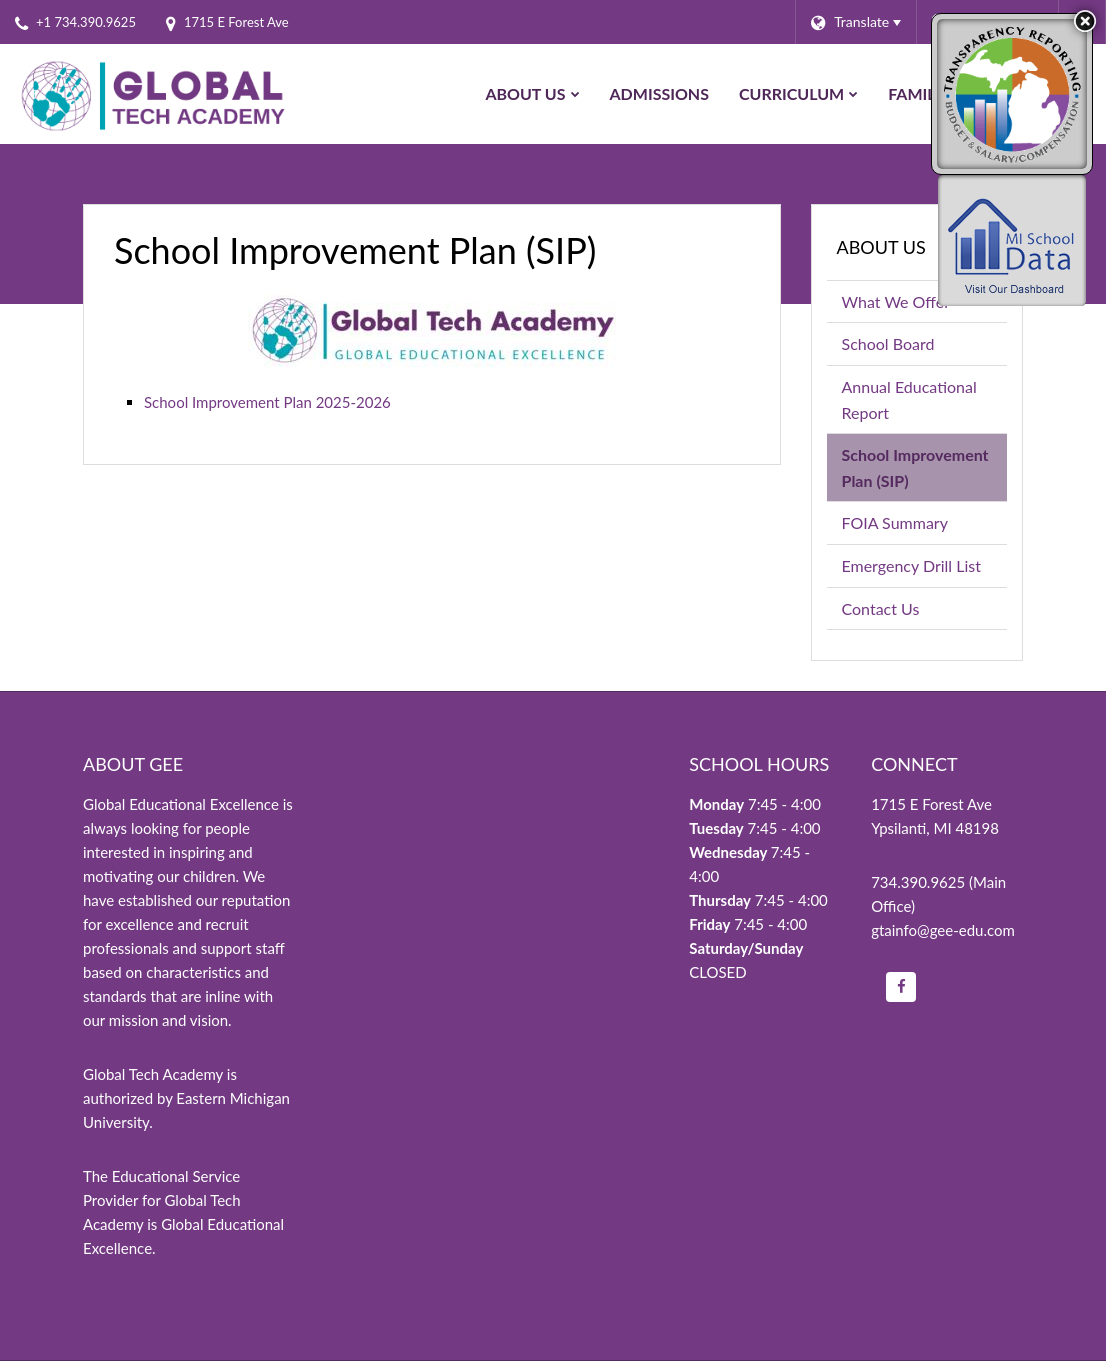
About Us (881, 247)
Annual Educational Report (909, 399)
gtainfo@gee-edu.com (943, 930)
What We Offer (896, 301)
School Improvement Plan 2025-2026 (267, 402)
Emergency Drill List (911, 565)
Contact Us (881, 608)
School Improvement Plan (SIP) (915, 467)
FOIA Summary (924, 526)
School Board (888, 343)
